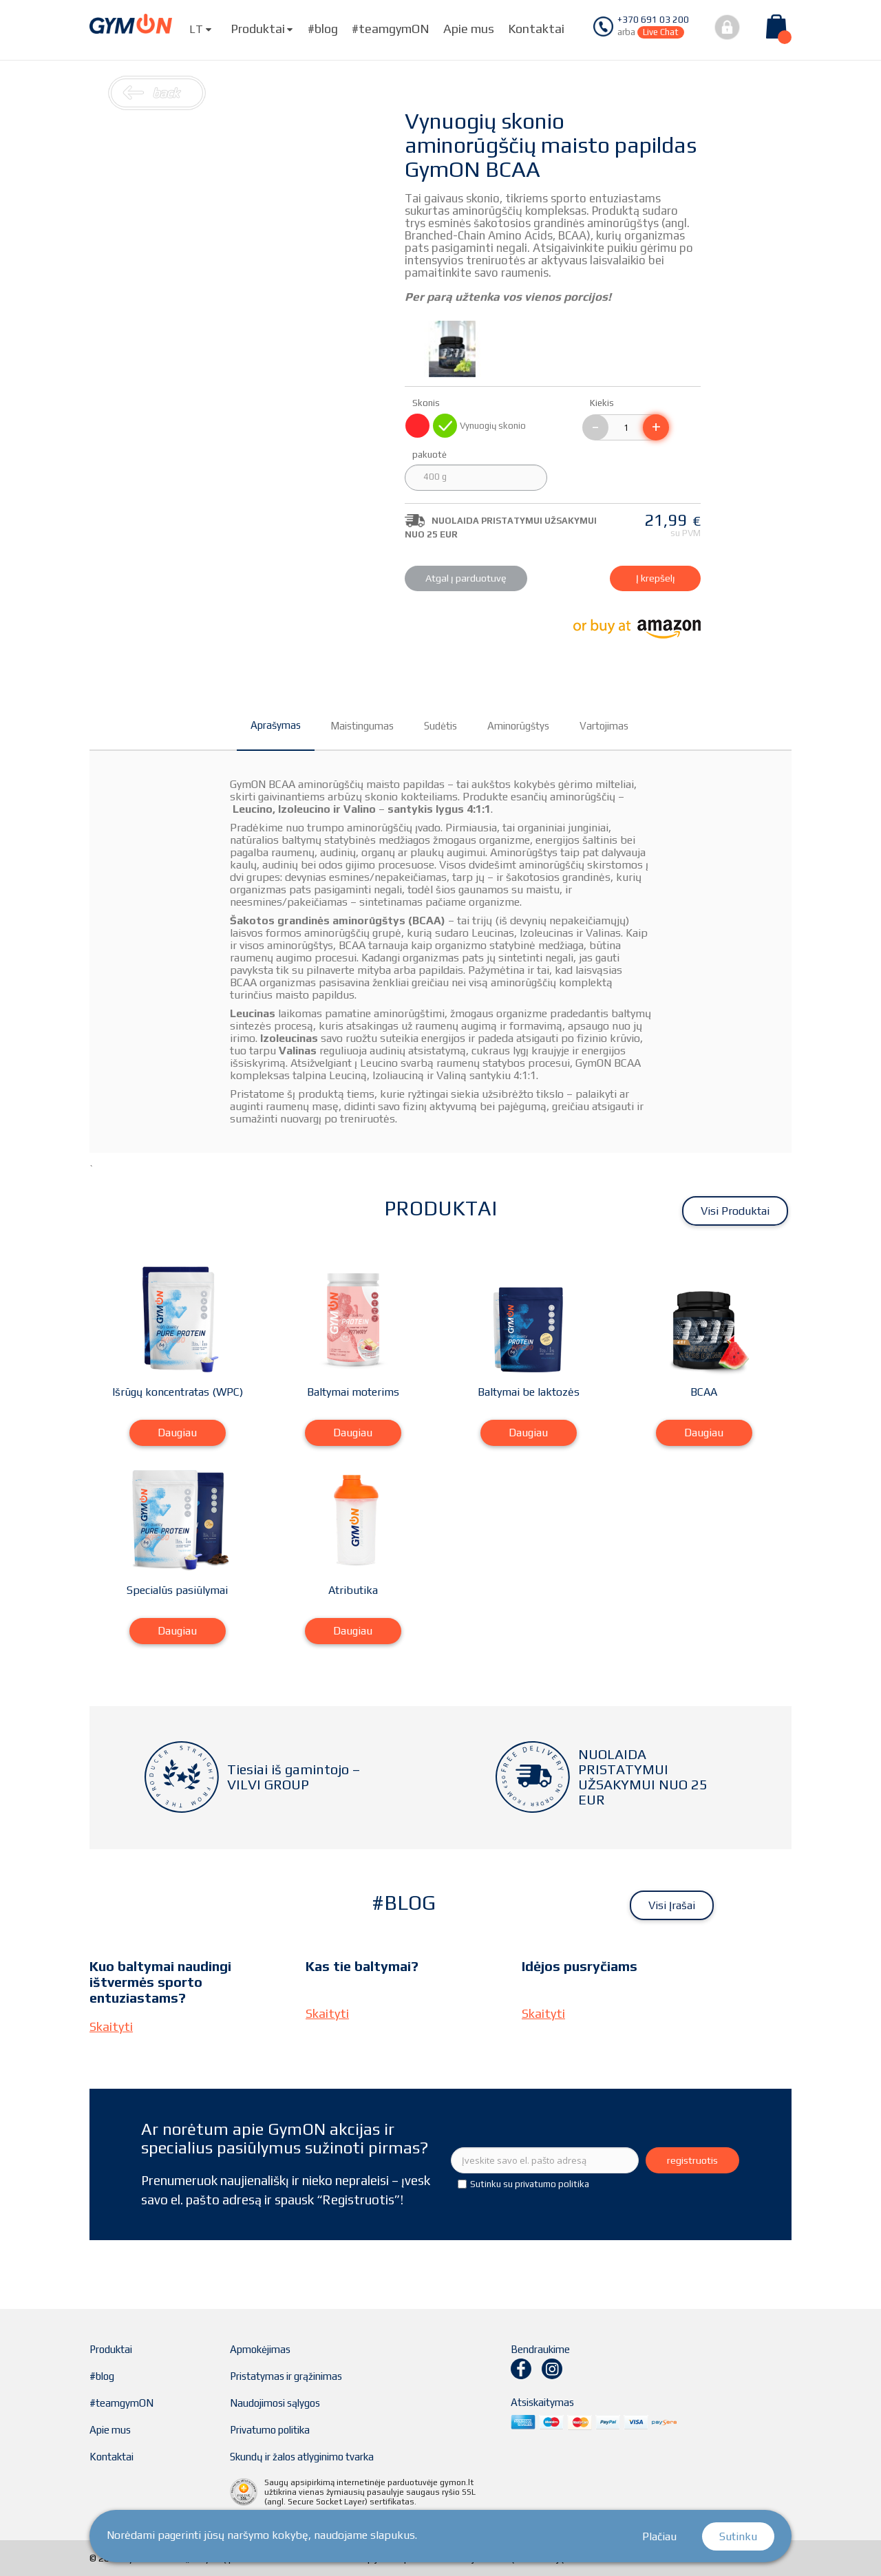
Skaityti (111, 2026)
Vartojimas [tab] (604, 726)
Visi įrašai (671, 1905)
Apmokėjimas (260, 2349)
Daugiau (177, 1432)
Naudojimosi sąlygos (275, 2403)
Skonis (427, 403)
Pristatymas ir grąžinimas (286, 2376)
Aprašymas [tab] (276, 725)
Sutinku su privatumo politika (529, 2184)
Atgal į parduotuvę (466, 578)
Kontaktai (536, 28)
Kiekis (602, 403)
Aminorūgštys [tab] (518, 726)
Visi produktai (735, 1210)
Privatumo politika (270, 2430)
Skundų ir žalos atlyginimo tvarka (302, 2456)
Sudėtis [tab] (440, 726)
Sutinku (738, 2536)
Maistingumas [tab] (362, 726)
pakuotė (430, 454)
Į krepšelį (655, 578)
